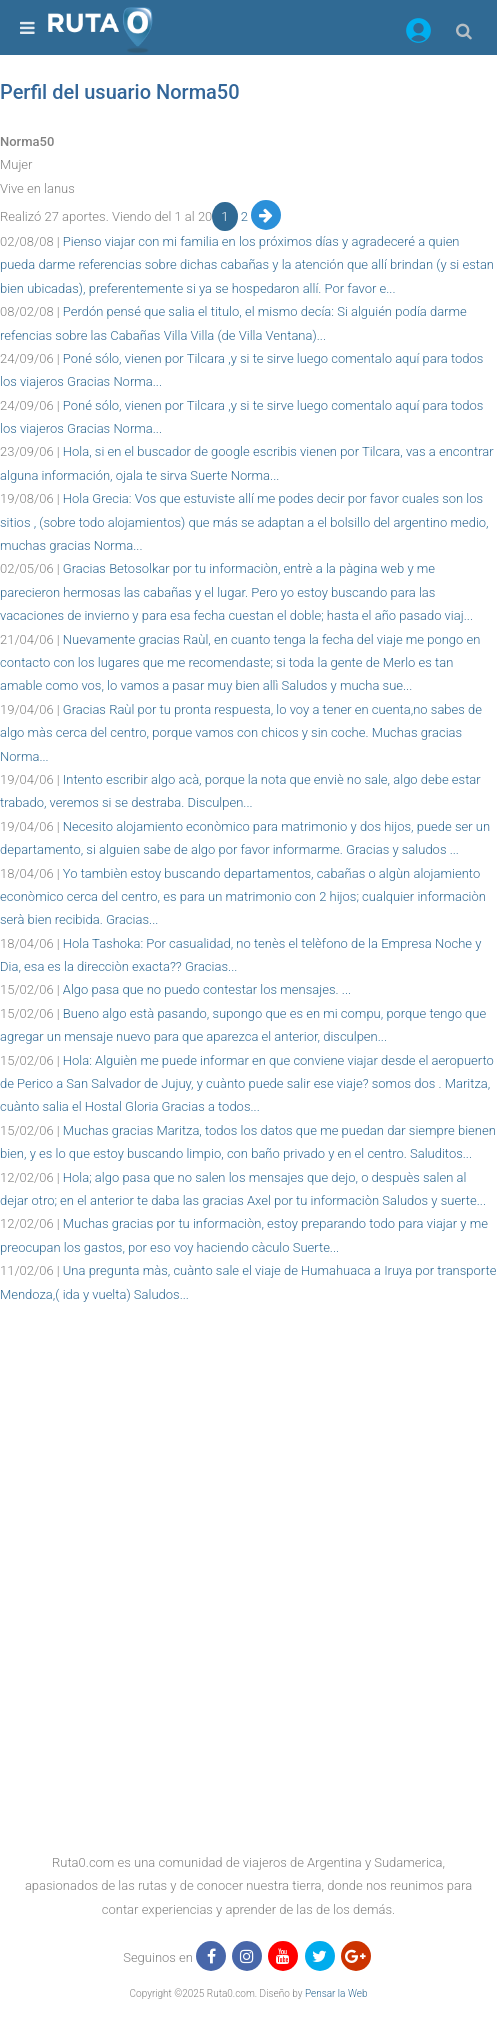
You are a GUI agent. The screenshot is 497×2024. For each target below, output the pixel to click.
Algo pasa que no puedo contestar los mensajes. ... (207, 989)
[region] (248, 1351)
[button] (418, 34)
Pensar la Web (336, 1993)
